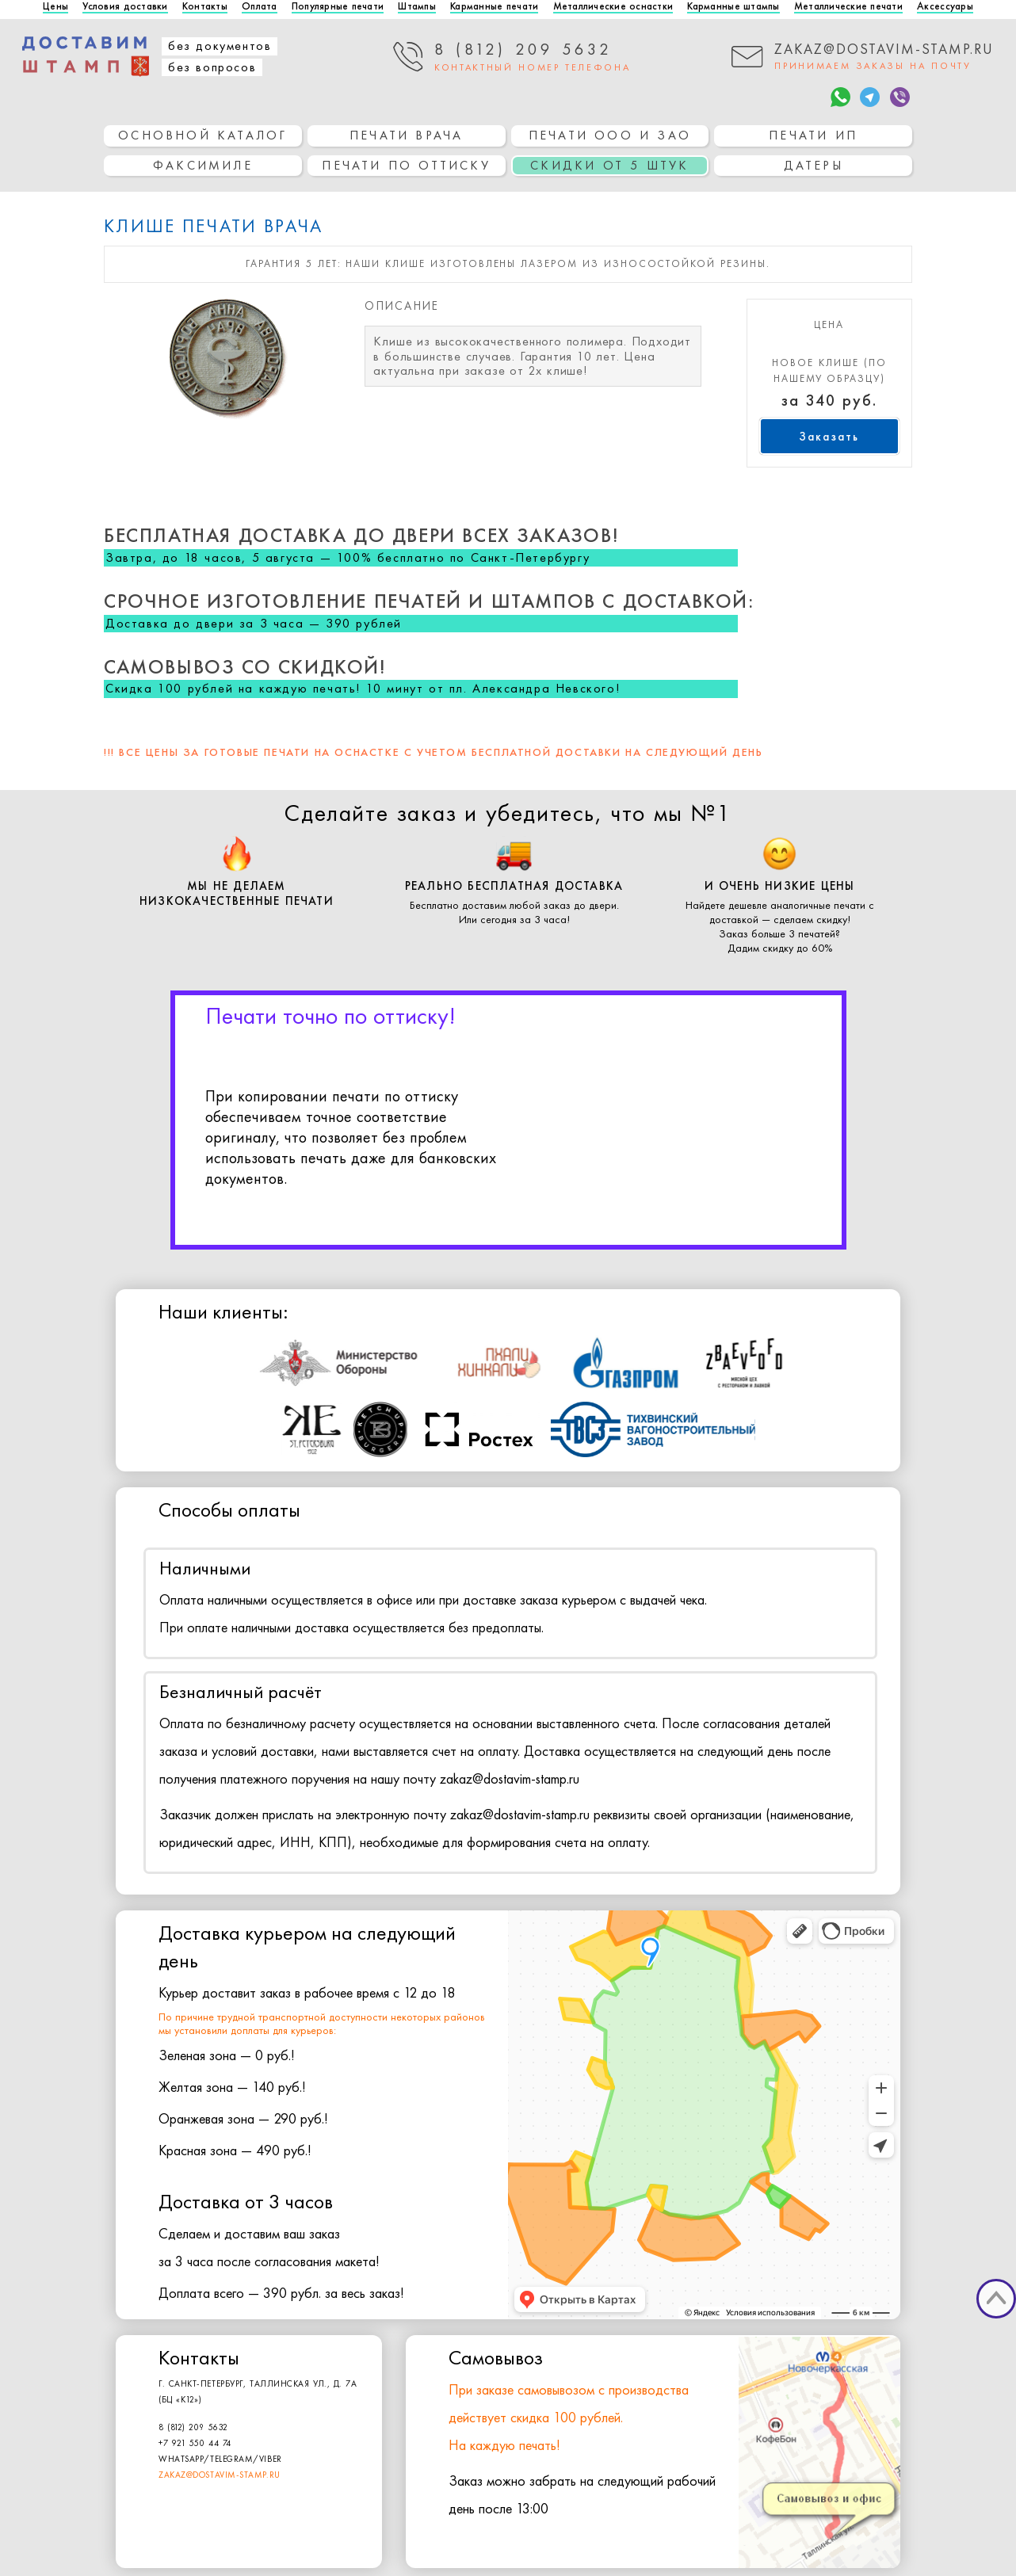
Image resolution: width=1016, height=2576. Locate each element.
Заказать (829, 437)
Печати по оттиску (406, 165)
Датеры (813, 165)
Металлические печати (848, 7)
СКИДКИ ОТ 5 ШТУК (609, 165)
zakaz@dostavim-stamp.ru (220, 2474)
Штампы (417, 7)
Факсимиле (203, 165)
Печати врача (406, 135)
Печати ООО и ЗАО (610, 135)
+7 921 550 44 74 (195, 2442)
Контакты (204, 7)
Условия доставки (124, 7)
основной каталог (202, 135)
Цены (55, 7)
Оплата (259, 7)
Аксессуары (945, 7)
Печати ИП (813, 135)
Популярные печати (338, 7)
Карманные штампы (733, 7)
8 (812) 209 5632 (193, 2427)
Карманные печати (494, 7)
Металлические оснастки (613, 7)
